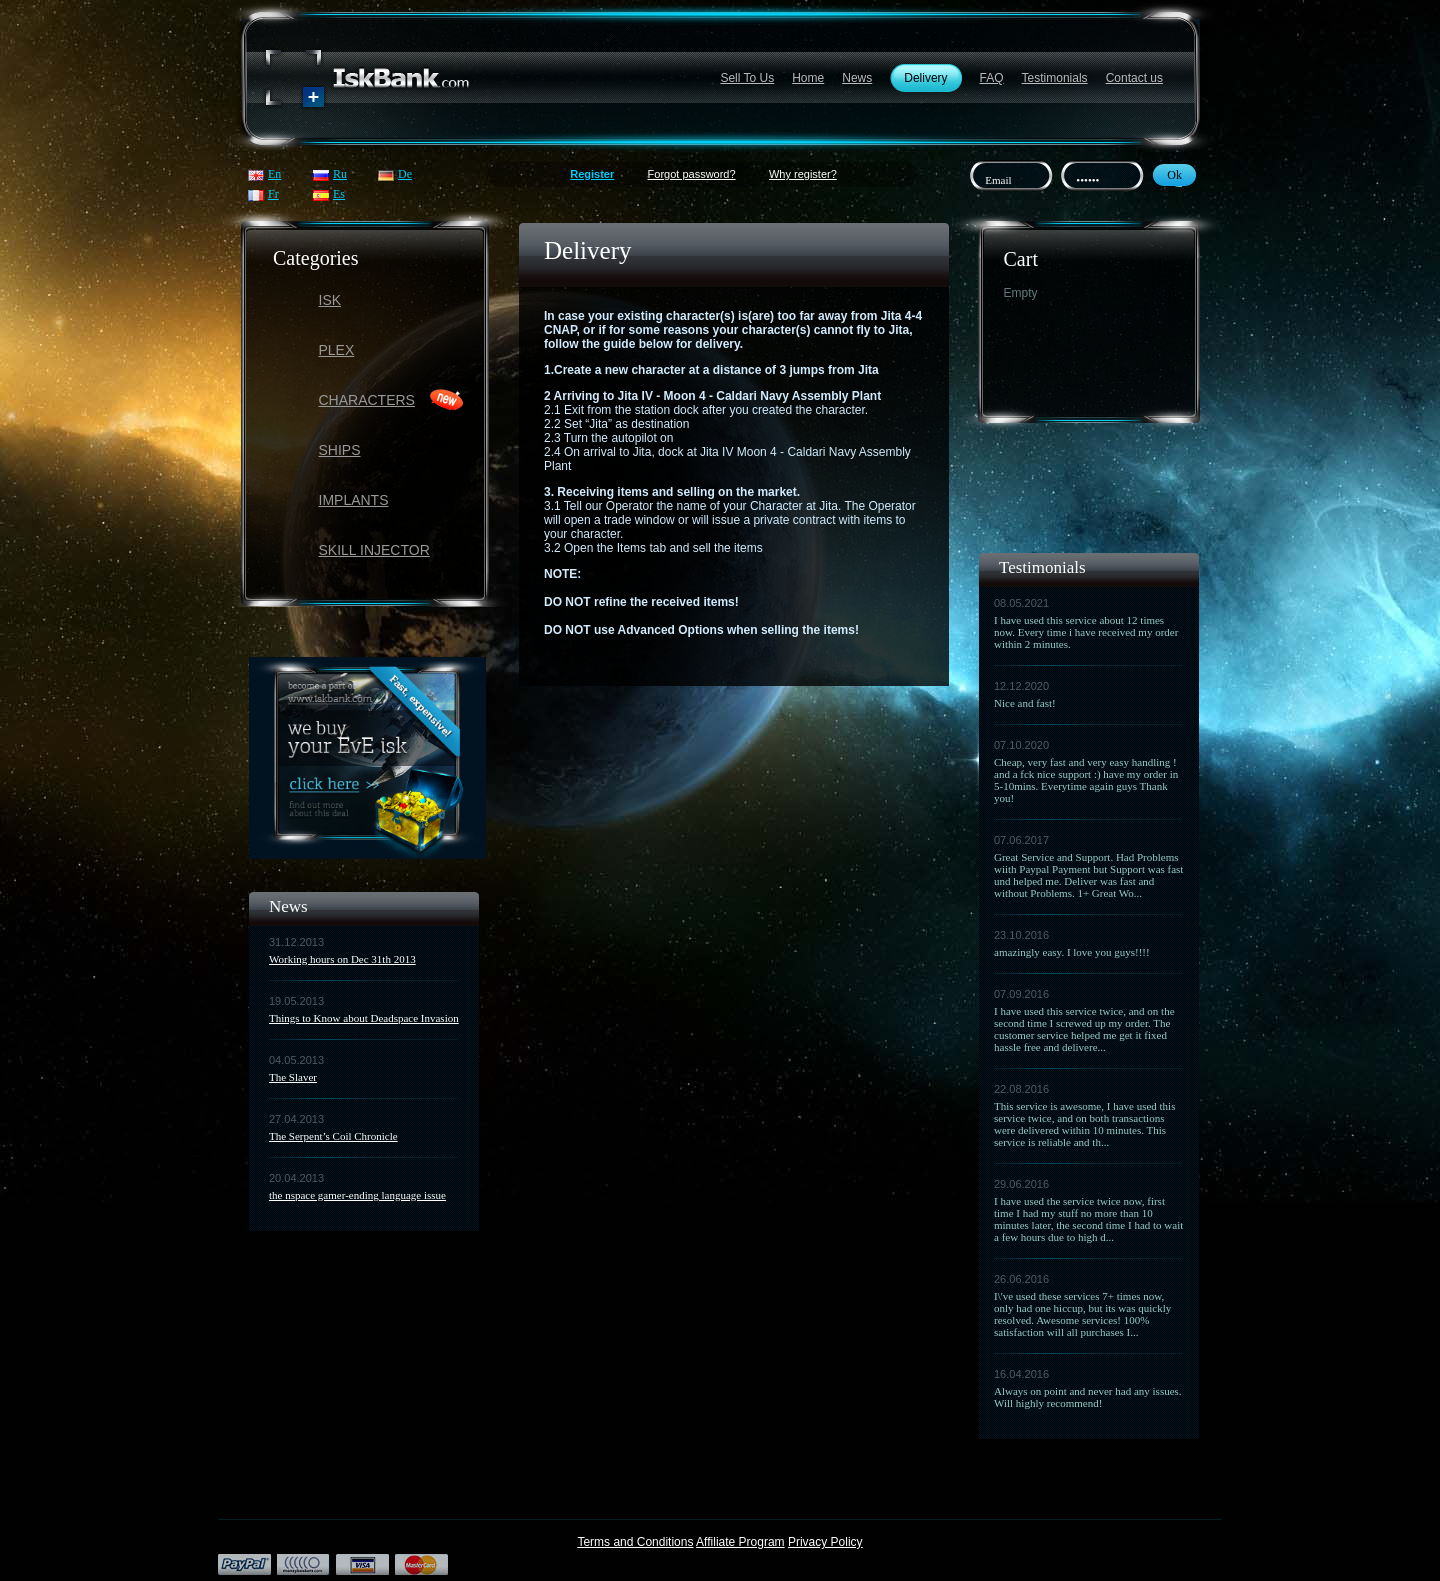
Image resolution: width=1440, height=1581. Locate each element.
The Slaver (293, 1077)
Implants (354, 500)
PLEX (337, 350)
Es (339, 194)
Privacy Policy (825, 1542)
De (405, 174)
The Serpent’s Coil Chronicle (333, 1136)
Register (592, 174)
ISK (330, 300)
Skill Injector (374, 550)
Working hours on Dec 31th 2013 (342, 959)
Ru (340, 174)
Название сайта (368, 78)
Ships (340, 450)
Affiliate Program (740, 1542)
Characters (367, 400)
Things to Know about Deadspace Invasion (364, 1018)
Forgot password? (692, 174)
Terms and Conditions (635, 1542)
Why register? (803, 174)
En (274, 174)
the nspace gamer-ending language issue (357, 1195)
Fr (273, 194)
